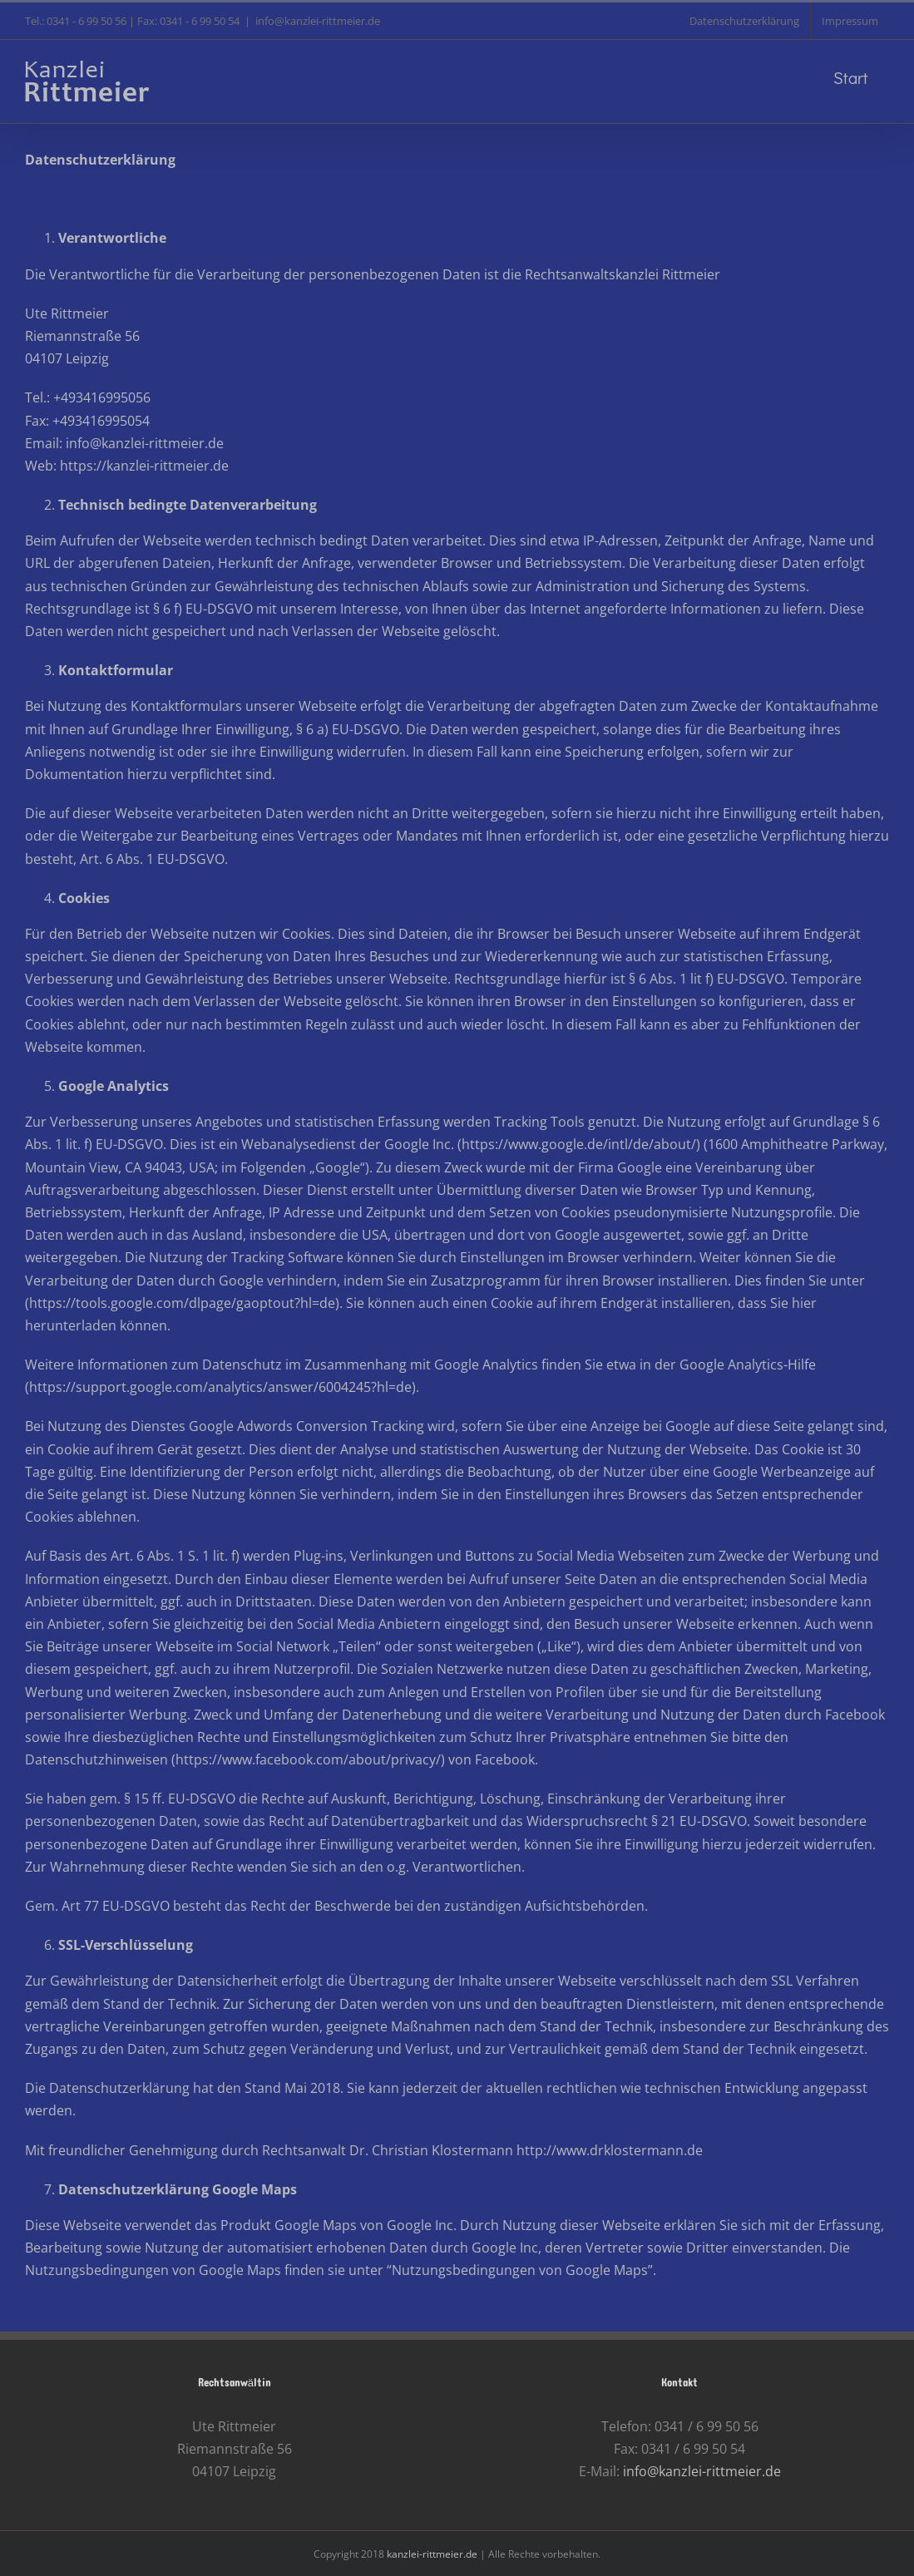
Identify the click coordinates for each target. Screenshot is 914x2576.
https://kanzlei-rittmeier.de (144, 465)
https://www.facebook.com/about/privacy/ (308, 1759)
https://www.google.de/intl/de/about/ (579, 1144)
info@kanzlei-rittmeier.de (317, 20)
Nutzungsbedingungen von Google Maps (520, 2270)
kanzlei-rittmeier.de (432, 2554)
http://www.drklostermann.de (609, 2150)
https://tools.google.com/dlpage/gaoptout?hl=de (182, 1303)
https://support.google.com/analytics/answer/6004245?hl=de (220, 1387)
